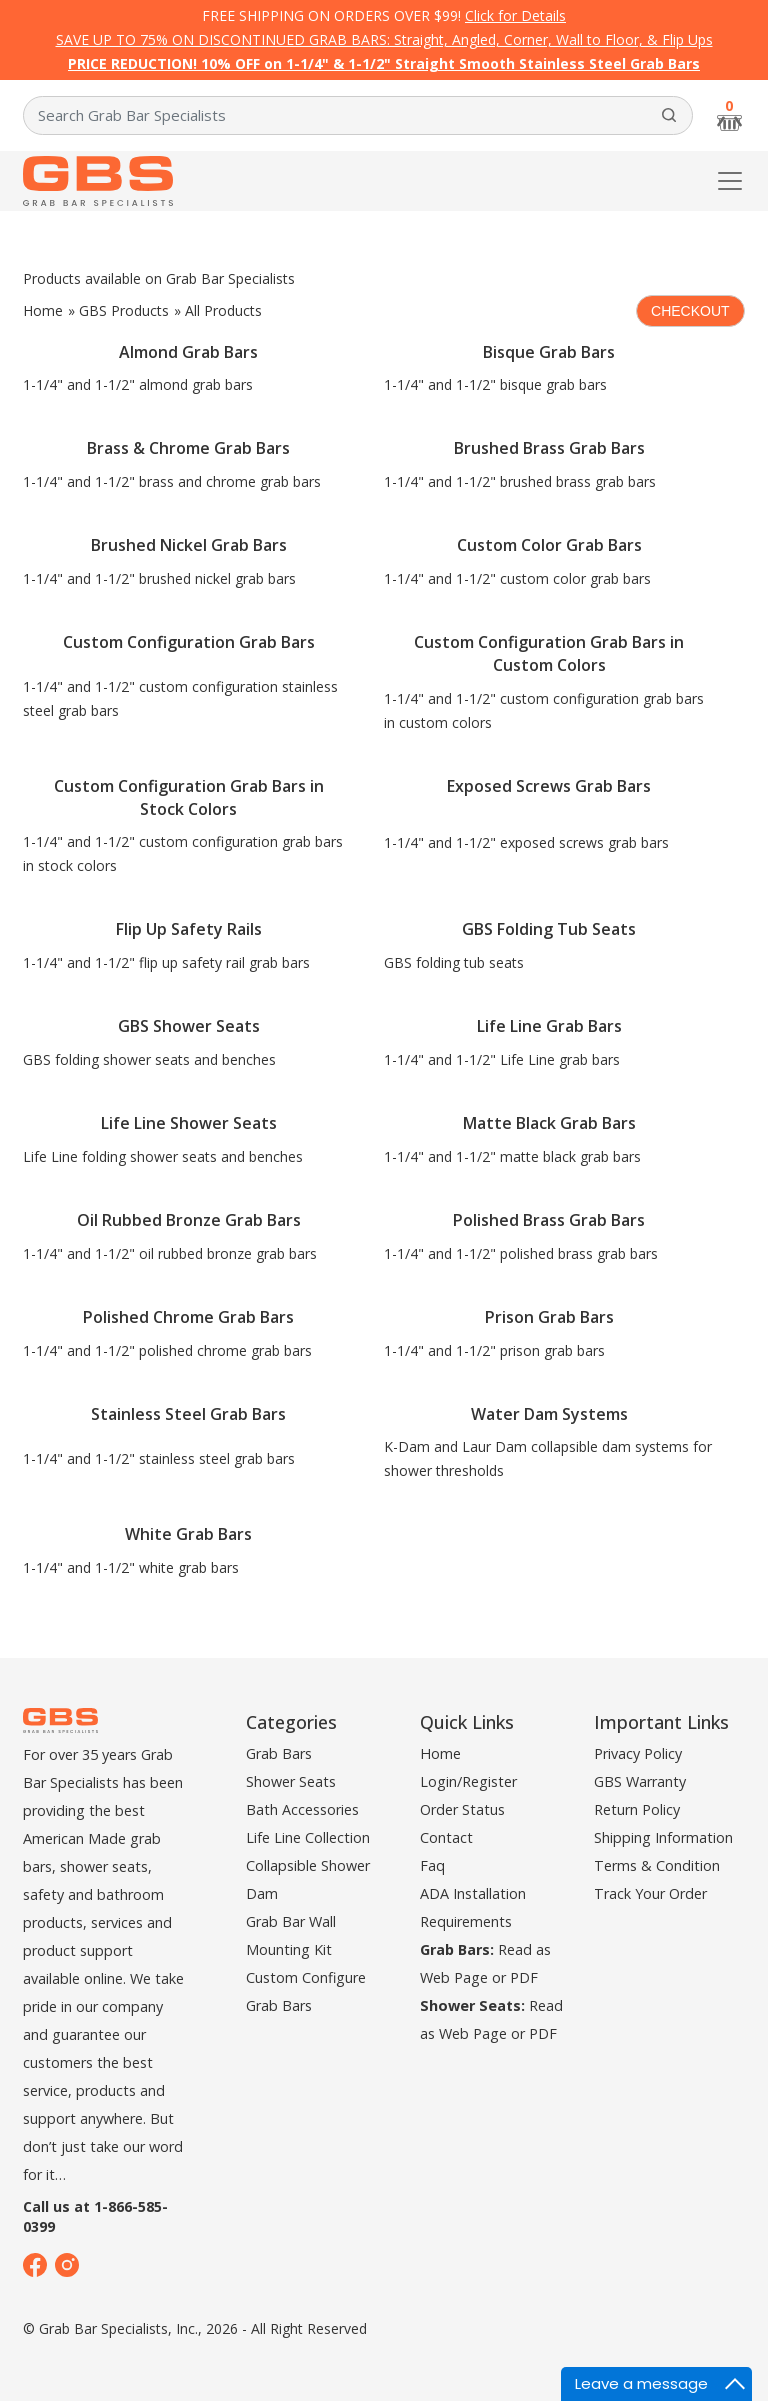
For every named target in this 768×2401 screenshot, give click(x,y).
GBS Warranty (640, 1781)
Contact (446, 1837)
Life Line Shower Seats (189, 1123)
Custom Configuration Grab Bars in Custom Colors (549, 653)
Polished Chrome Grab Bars (188, 1317)
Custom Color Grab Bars (549, 545)
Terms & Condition (657, 1865)
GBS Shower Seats (189, 1026)
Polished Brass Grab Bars (549, 1220)
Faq (432, 1865)
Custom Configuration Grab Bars (189, 642)
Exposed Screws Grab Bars (549, 786)
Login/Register (468, 1781)
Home (43, 310)
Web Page (454, 1977)
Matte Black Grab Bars (549, 1123)
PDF (524, 1977)
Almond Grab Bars (188, 352)
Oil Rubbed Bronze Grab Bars (189, 1220)
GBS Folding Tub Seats (549, 929)
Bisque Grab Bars (549, 352)
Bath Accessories (302, 1809)
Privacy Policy (638, 1753)
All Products (223, 310)
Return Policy (637, 1809)
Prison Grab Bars (549, 1317)
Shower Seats (291, 1781)
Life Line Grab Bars (549, 1026)
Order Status (462, 1809)
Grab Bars (279, 1753)
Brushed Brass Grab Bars (549, 448)
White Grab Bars (188, 1534)
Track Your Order (650, 1893)
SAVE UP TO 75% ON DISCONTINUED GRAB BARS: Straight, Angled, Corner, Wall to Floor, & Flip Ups (384, 39)
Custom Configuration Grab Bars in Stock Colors (189, 797)
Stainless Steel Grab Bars (188, 1414)
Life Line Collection (308, 1837)
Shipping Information (663, 1837)
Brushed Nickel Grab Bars (189, 545)
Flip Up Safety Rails (189, 929)
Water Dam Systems (549, 1414)
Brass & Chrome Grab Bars (188, 448)
